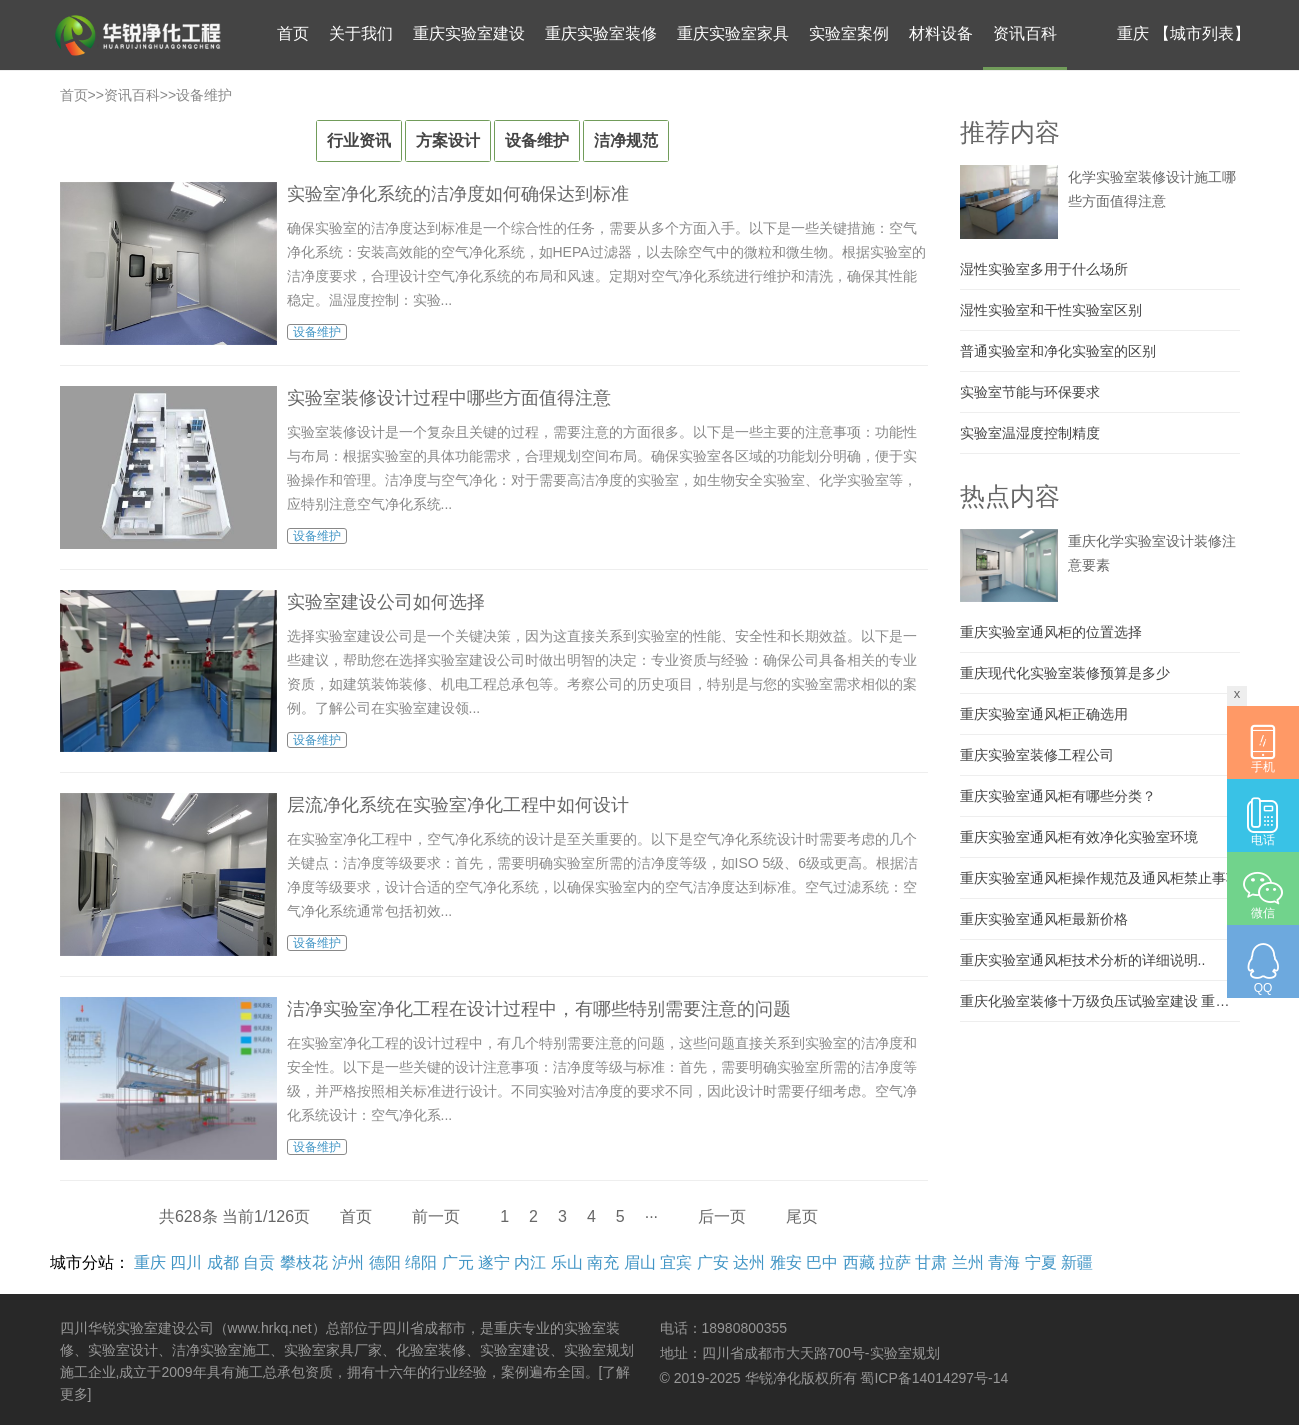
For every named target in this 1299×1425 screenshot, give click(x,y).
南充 (603, 1262)
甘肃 (931, 1262)
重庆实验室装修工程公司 (1037, 755)
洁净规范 (626, 140)
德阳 (385, 1262)
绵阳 (421, 1262)
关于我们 (361, 33)
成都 (223, 1262)
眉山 (640, 1262)
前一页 (436, 1216)
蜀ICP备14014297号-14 (934, 1378)
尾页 (802, 1216)
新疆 (1077, 1262)
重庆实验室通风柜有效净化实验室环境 (1079, 837)
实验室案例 (849, 33)
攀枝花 (304, 1262)
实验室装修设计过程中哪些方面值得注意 (449, 398)
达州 (749, 1262)
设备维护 (204, 95)
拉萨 (895, 1262)
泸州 (348, 1262)
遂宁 (494, 1262)
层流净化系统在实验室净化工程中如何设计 (458, 805)
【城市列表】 (1202, 33)
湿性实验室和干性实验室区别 (1051, 310)
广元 (458, 1262)
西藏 (859, 1262)
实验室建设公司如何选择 (386, 602)
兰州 (968, 1262)
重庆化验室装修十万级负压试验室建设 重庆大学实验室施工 (1100, 1001)
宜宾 (676, 1262)
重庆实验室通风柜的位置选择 (1051, 632)
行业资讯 (359, 140)
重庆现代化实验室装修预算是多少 (1065, 673)
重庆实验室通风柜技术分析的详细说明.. (1083, 960)
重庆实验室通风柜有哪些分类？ (1058, 796)
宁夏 (1041, 1262)
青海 (1004, 1262)
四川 (186, 1262)
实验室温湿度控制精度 (1030, 433)
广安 (713, 1262)
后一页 (722, 1216)
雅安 (786, 1262)
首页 (293, 33)
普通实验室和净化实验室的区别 (1058, 351)
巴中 (822, 1262)
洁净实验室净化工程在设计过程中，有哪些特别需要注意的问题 (539, 1009)
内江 (530, 1262)
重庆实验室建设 (469, 33)
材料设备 (941, 33)
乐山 (567, 1262)
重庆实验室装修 (601, 33)
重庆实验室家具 (733, 33)
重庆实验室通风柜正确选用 (1044, 714)
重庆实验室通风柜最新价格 (1044, 919)
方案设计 (448, 140)
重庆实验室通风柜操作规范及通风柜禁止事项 (1100, 878)
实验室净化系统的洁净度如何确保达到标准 (458, 194)
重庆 (150, 1262)
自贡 (259, 1262)
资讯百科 (1025, 33)
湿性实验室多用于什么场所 (1044, 269)
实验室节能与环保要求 (1030, 392)
